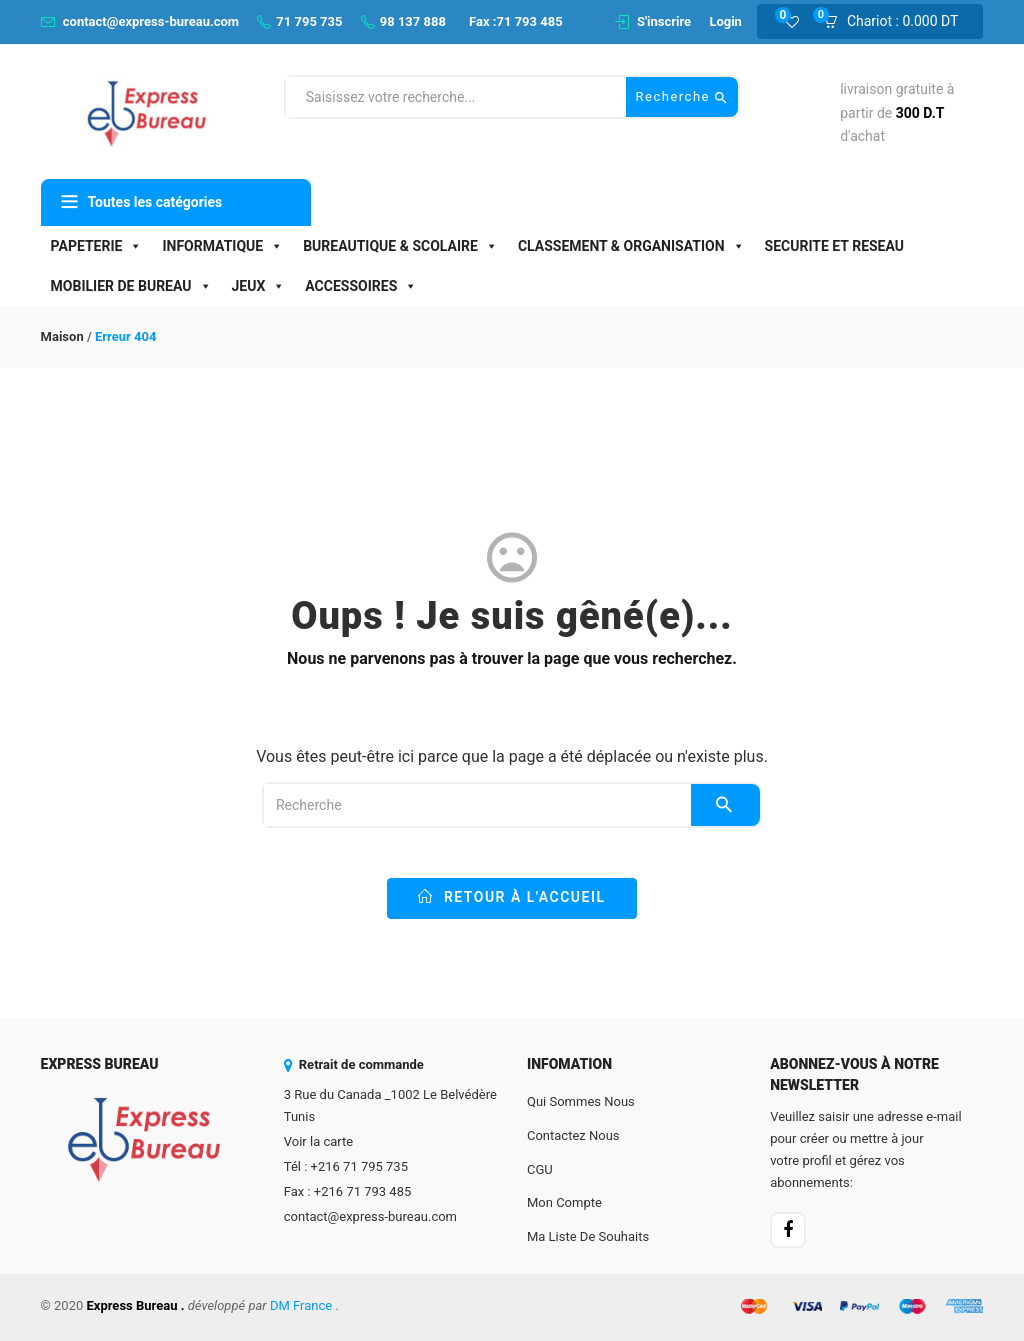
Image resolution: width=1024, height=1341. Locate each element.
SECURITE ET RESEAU (834, 246)
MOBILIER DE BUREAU (131, 286)
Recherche (682, 97)
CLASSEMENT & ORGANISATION (631, 246)
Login (725, 21)
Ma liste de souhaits (588, 1236)
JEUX (259, 286)
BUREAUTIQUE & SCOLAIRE (400, 246)
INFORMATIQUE (222, 246)
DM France (301, 1305)
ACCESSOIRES (361, 286)
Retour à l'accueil (511, 897)
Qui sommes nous (581, 1101)
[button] (897, 22)
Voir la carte (318, 1141)
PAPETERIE (97, 246)
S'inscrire (664, 21)
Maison (62, 336)
